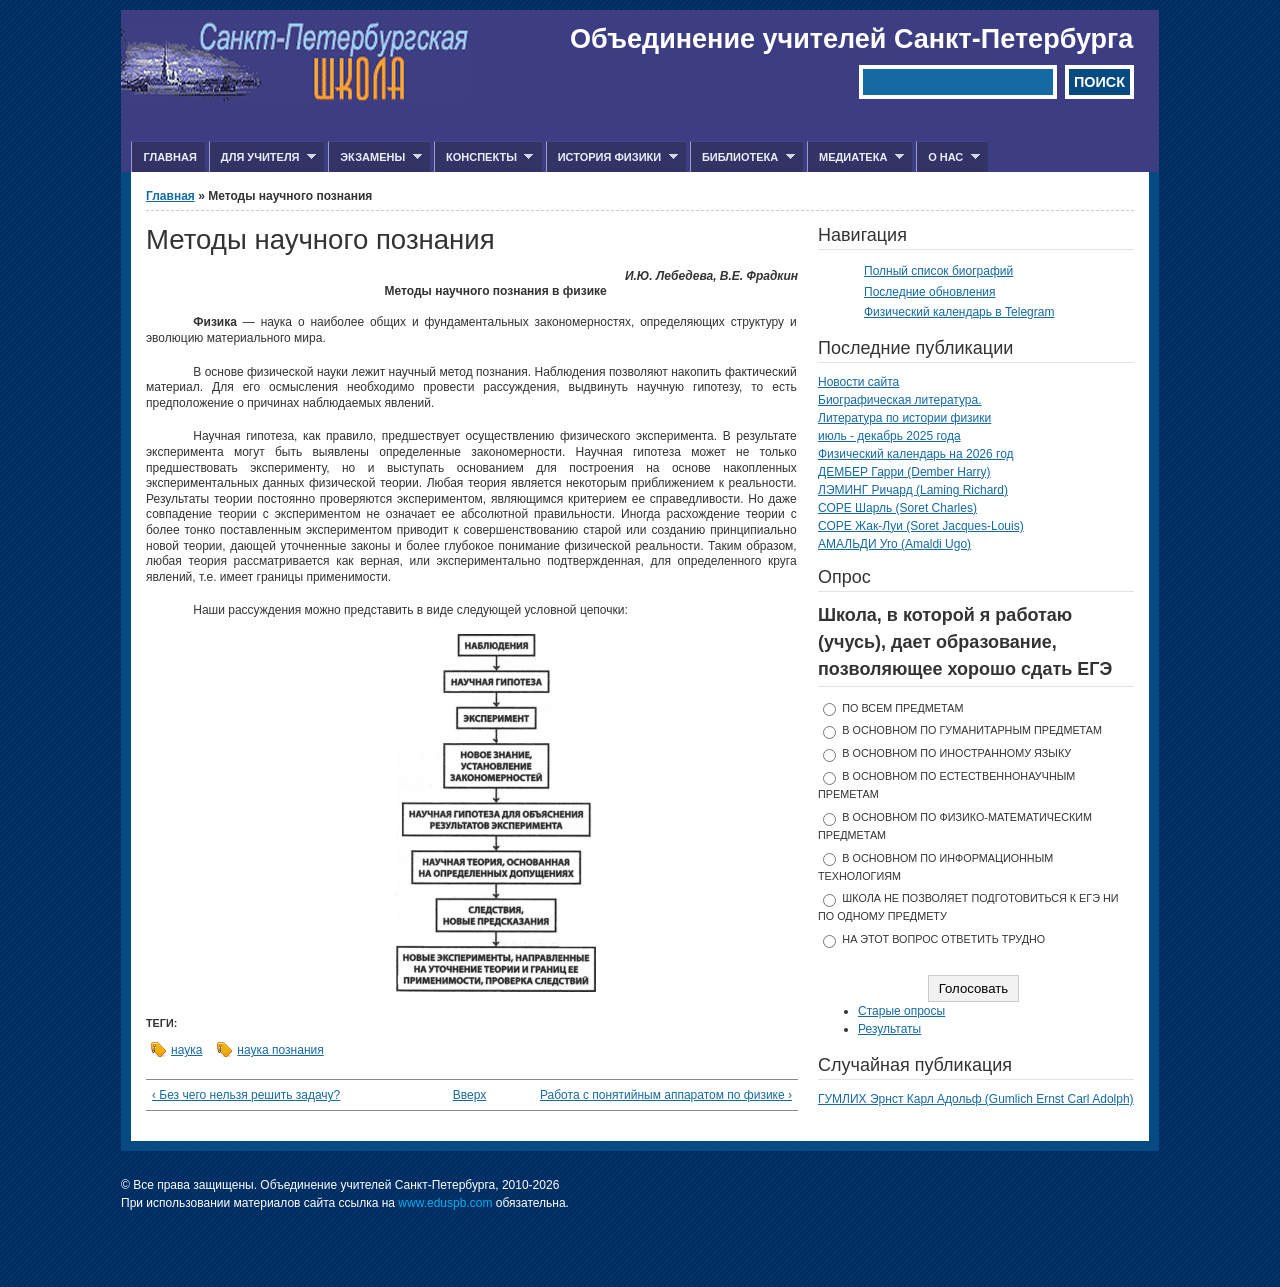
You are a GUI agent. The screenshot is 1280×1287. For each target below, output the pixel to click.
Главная (169, 157)
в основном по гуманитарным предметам (972, 730)
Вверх (466, 1095)
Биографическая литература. (900, 400)
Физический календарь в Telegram (959, 312)
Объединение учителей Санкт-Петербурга (851, 39)
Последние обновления (930, 292)
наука (186, 1050)
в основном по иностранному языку (956, 753)
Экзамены (375, 157)
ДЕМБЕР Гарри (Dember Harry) (904, 472)
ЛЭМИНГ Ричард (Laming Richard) (913, 490)
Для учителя (262, 157)
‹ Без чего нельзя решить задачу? (246, 1095)
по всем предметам (902, 708)
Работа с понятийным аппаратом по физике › (666, 1095)
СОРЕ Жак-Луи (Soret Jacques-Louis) (921, 526)
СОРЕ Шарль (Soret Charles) (897, 508)
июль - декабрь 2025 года (889, 436)
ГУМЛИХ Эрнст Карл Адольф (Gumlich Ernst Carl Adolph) (976, 1099)
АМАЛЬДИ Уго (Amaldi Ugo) (894, 544)
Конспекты (483, 157)
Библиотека (742, 157)
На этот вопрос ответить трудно (943, 939)
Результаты (889, 1029)
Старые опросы (901, 1011)
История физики (612, 157)
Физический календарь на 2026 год (916, 454)
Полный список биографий (938, 271)
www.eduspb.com (445, 1203)
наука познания (280, 1050)
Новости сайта (858, 382)
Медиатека (855, 157)
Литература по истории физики (904, 418)
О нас (948, 157)
